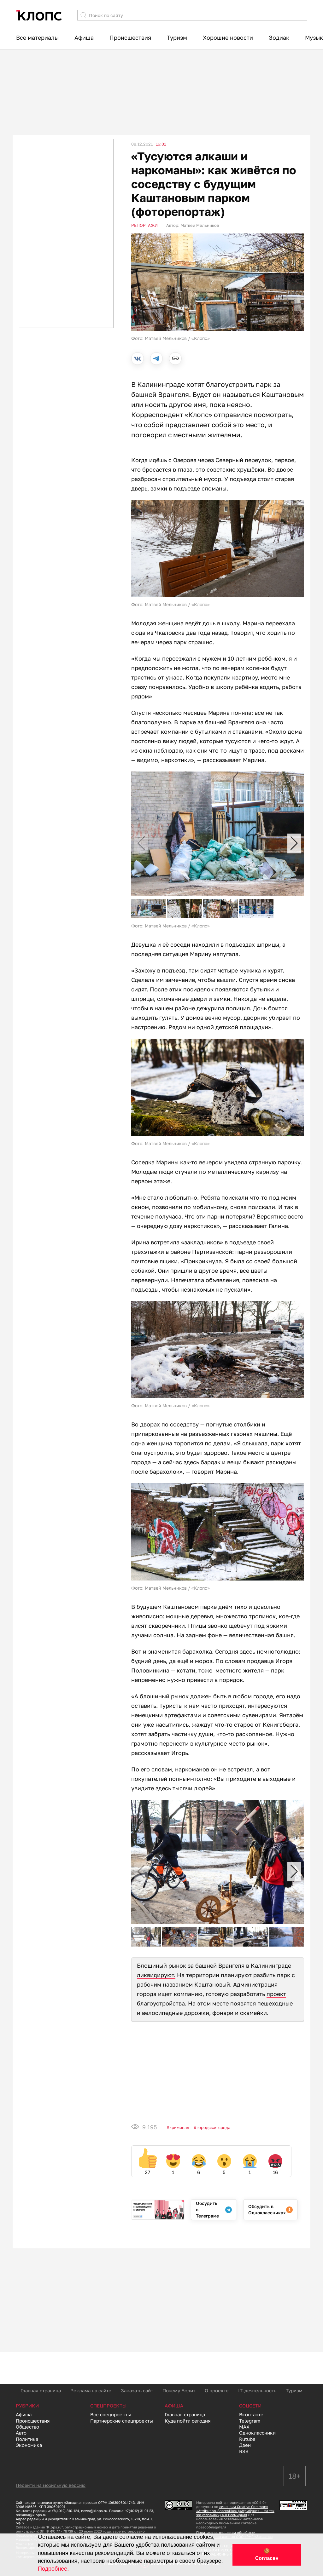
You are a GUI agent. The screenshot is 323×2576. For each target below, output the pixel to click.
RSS (244, 2451)
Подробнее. (53, 2569)
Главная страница (41, 2390)
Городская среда (213, 2127)
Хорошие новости (228, 37)
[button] (294, 843)
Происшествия (130, 37)
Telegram (249, 2421)
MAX (244, 2427)
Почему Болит (178, 2390)
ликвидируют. (156, 1974)
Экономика (29, 2445)
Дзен (245, 2445)
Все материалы (37, 37)
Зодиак (279, 37)
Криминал (179, 2127)
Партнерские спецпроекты (121, 2421)
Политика (27, 2439)
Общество (27, 2427)
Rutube (247, 2439)
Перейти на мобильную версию (50, 2485)
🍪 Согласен (267, 2554)
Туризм (177, 37)
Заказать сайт (137, 2390)
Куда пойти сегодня (188, 2421)
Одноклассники (257, 2432)
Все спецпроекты (110, 2414)
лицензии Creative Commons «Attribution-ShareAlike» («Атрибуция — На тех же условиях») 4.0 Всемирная (235, 2510)
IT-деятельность (257, 2390)
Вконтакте (251, 2414)
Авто (21, 2432)
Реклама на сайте (90, 2390)
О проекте (217, 2390)
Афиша (84, 37)
